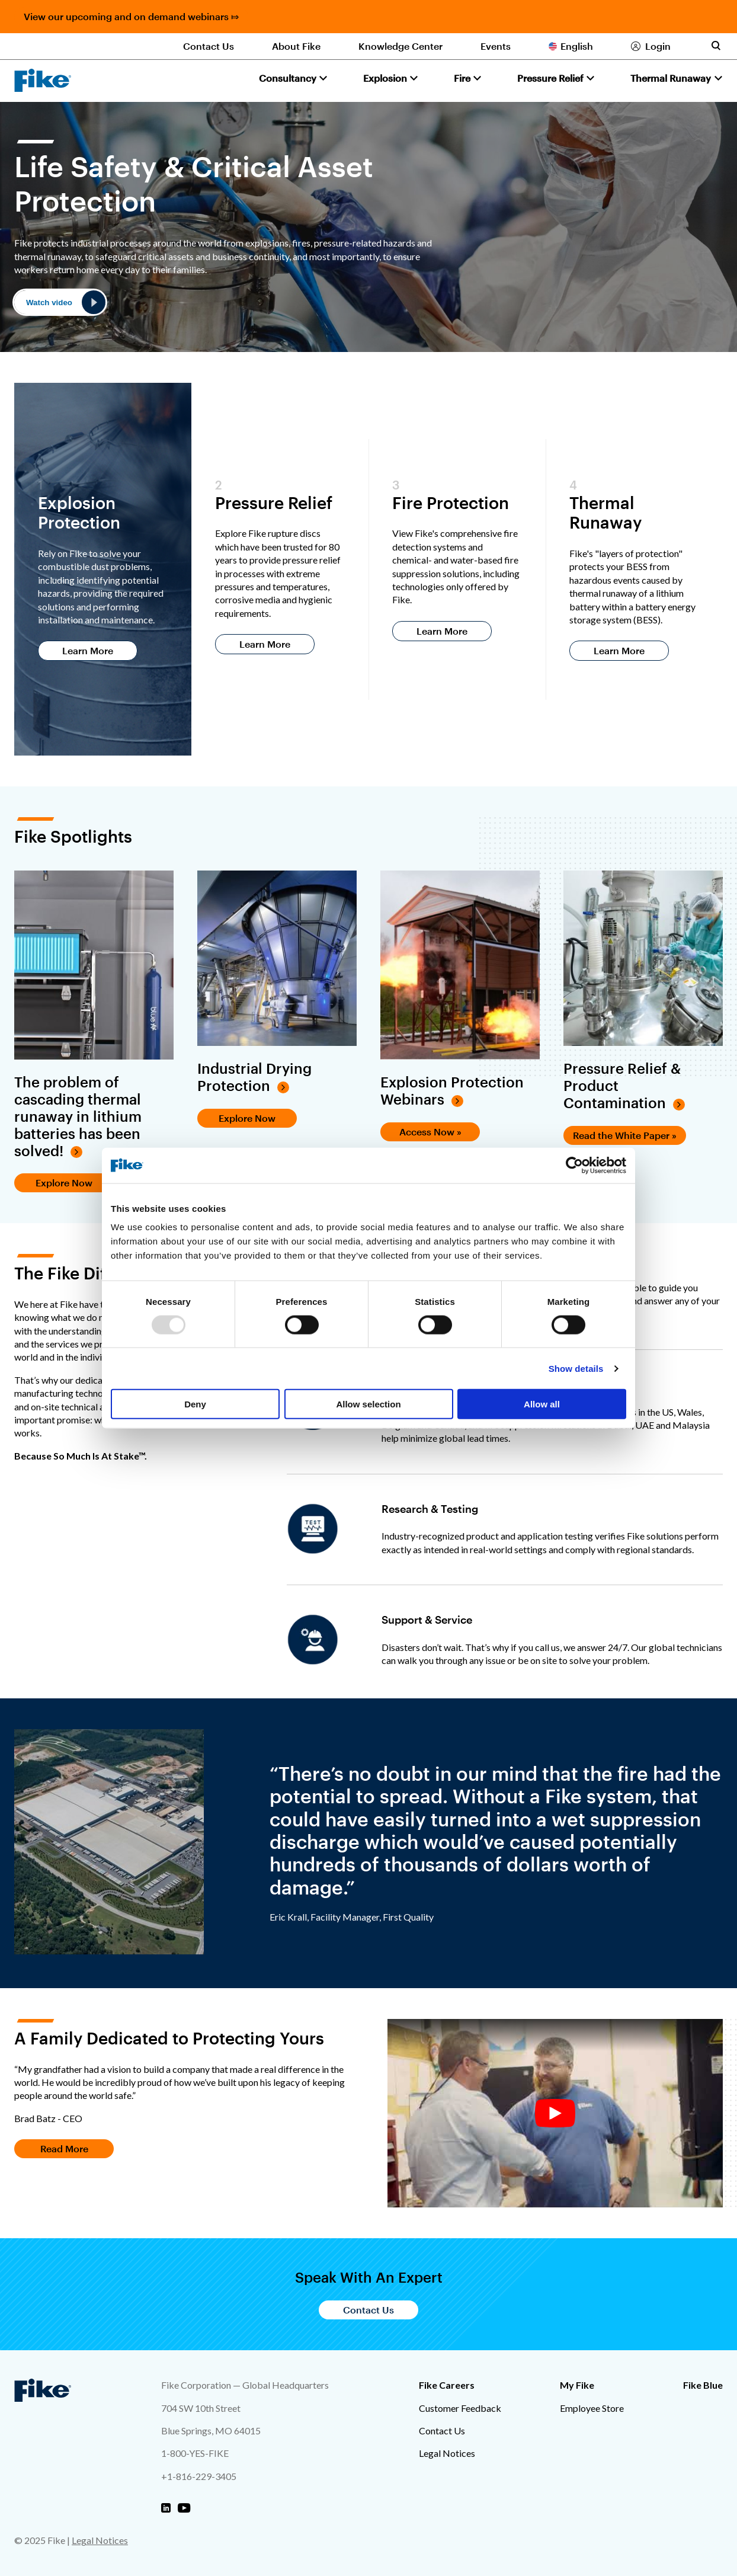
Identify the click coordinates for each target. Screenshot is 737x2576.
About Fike (296, 46)
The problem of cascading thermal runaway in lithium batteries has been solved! (78, 1116)
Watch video (49, 302)
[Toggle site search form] (716, 46)
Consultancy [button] (287, 78)
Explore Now (64, 1182)
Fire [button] (462, 78)
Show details (576, 1368)
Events (495, 46)
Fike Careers (447, 2385)
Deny (195, 1404)
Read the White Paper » (625, 1135)
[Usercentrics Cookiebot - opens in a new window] (574, 1165)
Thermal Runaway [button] (670, 78)
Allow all (542, 1404)
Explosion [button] (385, 78)
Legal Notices (447, 2453)
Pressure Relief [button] (550, 78)
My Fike (577, 2385)
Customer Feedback (460, 2408)
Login (658, 46)
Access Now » (430, 1131)
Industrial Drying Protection (254, 1077)
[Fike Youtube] (184, 2508)
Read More (64, 2148)
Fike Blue (703, 2385)
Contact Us (208, 46)
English (576, 46)
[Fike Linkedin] (166, 2508)
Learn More (87, 650)
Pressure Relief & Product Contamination (622, 1085)
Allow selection (368, 1404)
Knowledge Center (400, 46)
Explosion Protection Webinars (452, 1091)
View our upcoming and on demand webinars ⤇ (131, 16)
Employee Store (592, 2408)
